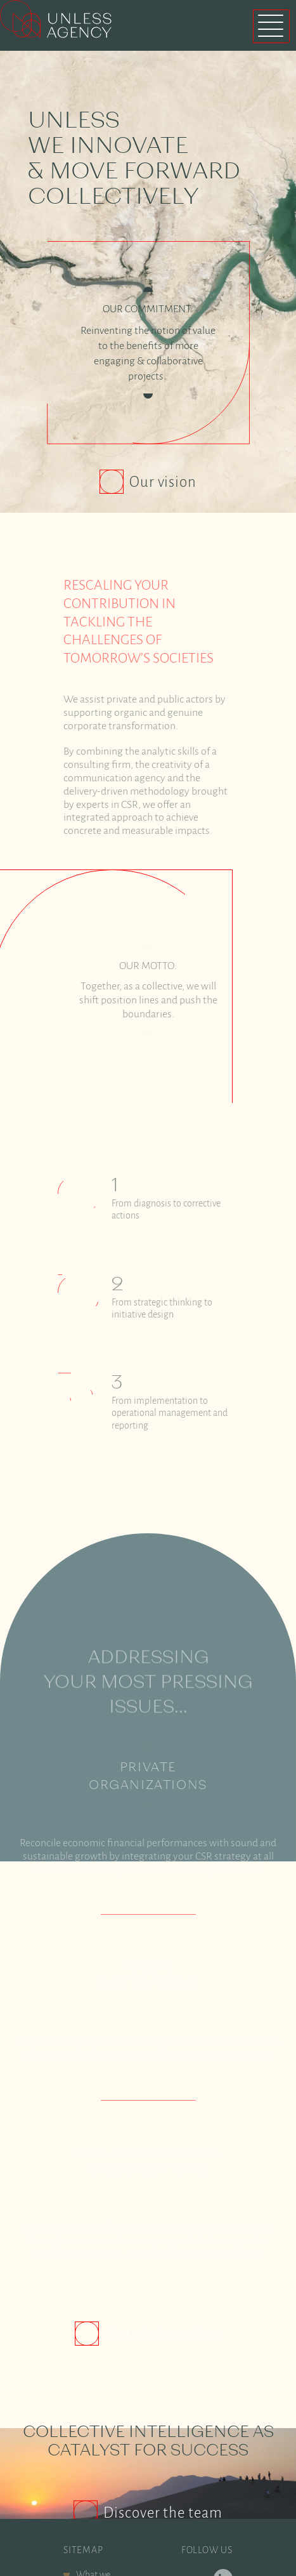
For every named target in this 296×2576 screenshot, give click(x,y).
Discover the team (162, 2483)
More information (163, 2304)
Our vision (165, 482)
